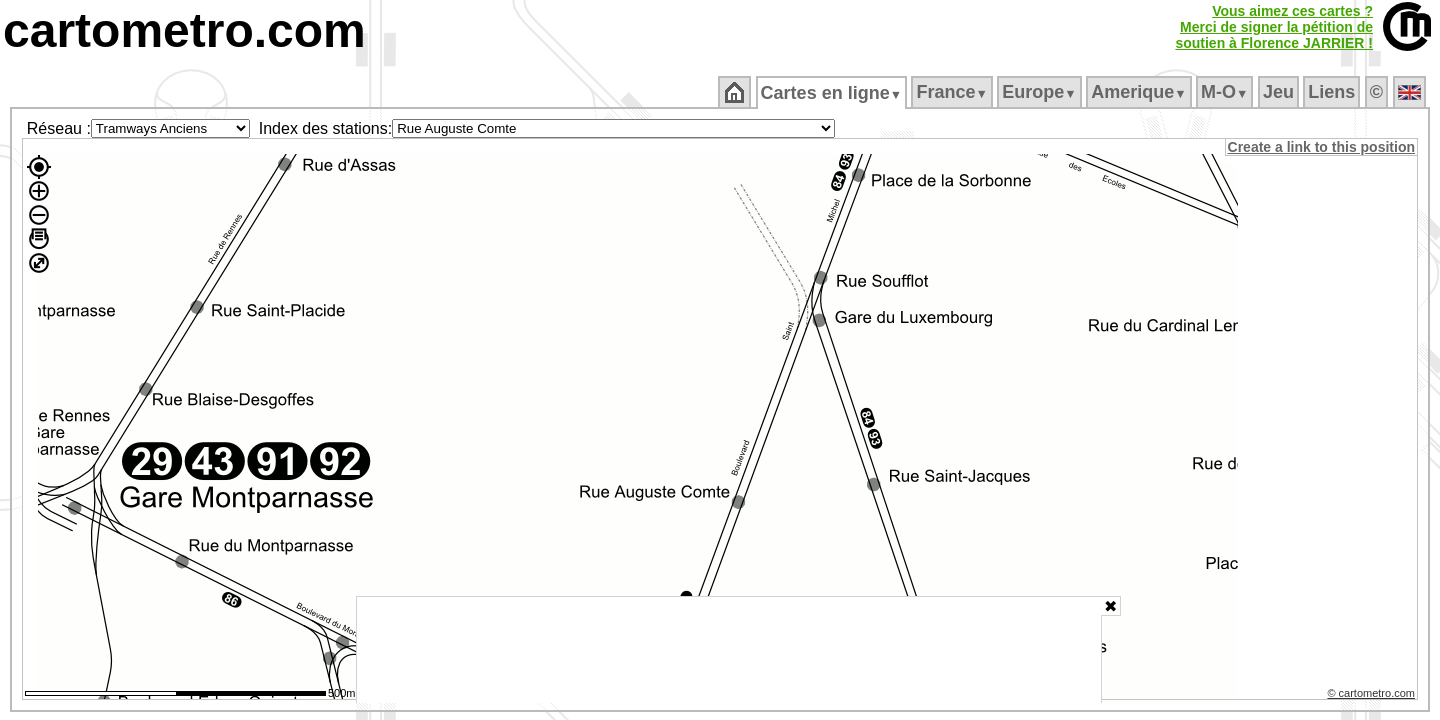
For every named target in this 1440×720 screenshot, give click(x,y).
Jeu (1279, 92)
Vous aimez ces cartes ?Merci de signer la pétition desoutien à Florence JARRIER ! (1274, 27)
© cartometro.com (1373, 696)
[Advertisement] (729, 650)
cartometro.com (184, 30)
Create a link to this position (1322, 147)
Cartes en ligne (832, 93)
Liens (1333, 92)
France (953, 92)
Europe (1041, 92)
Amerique (1140, 92)
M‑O (1226, 92)
